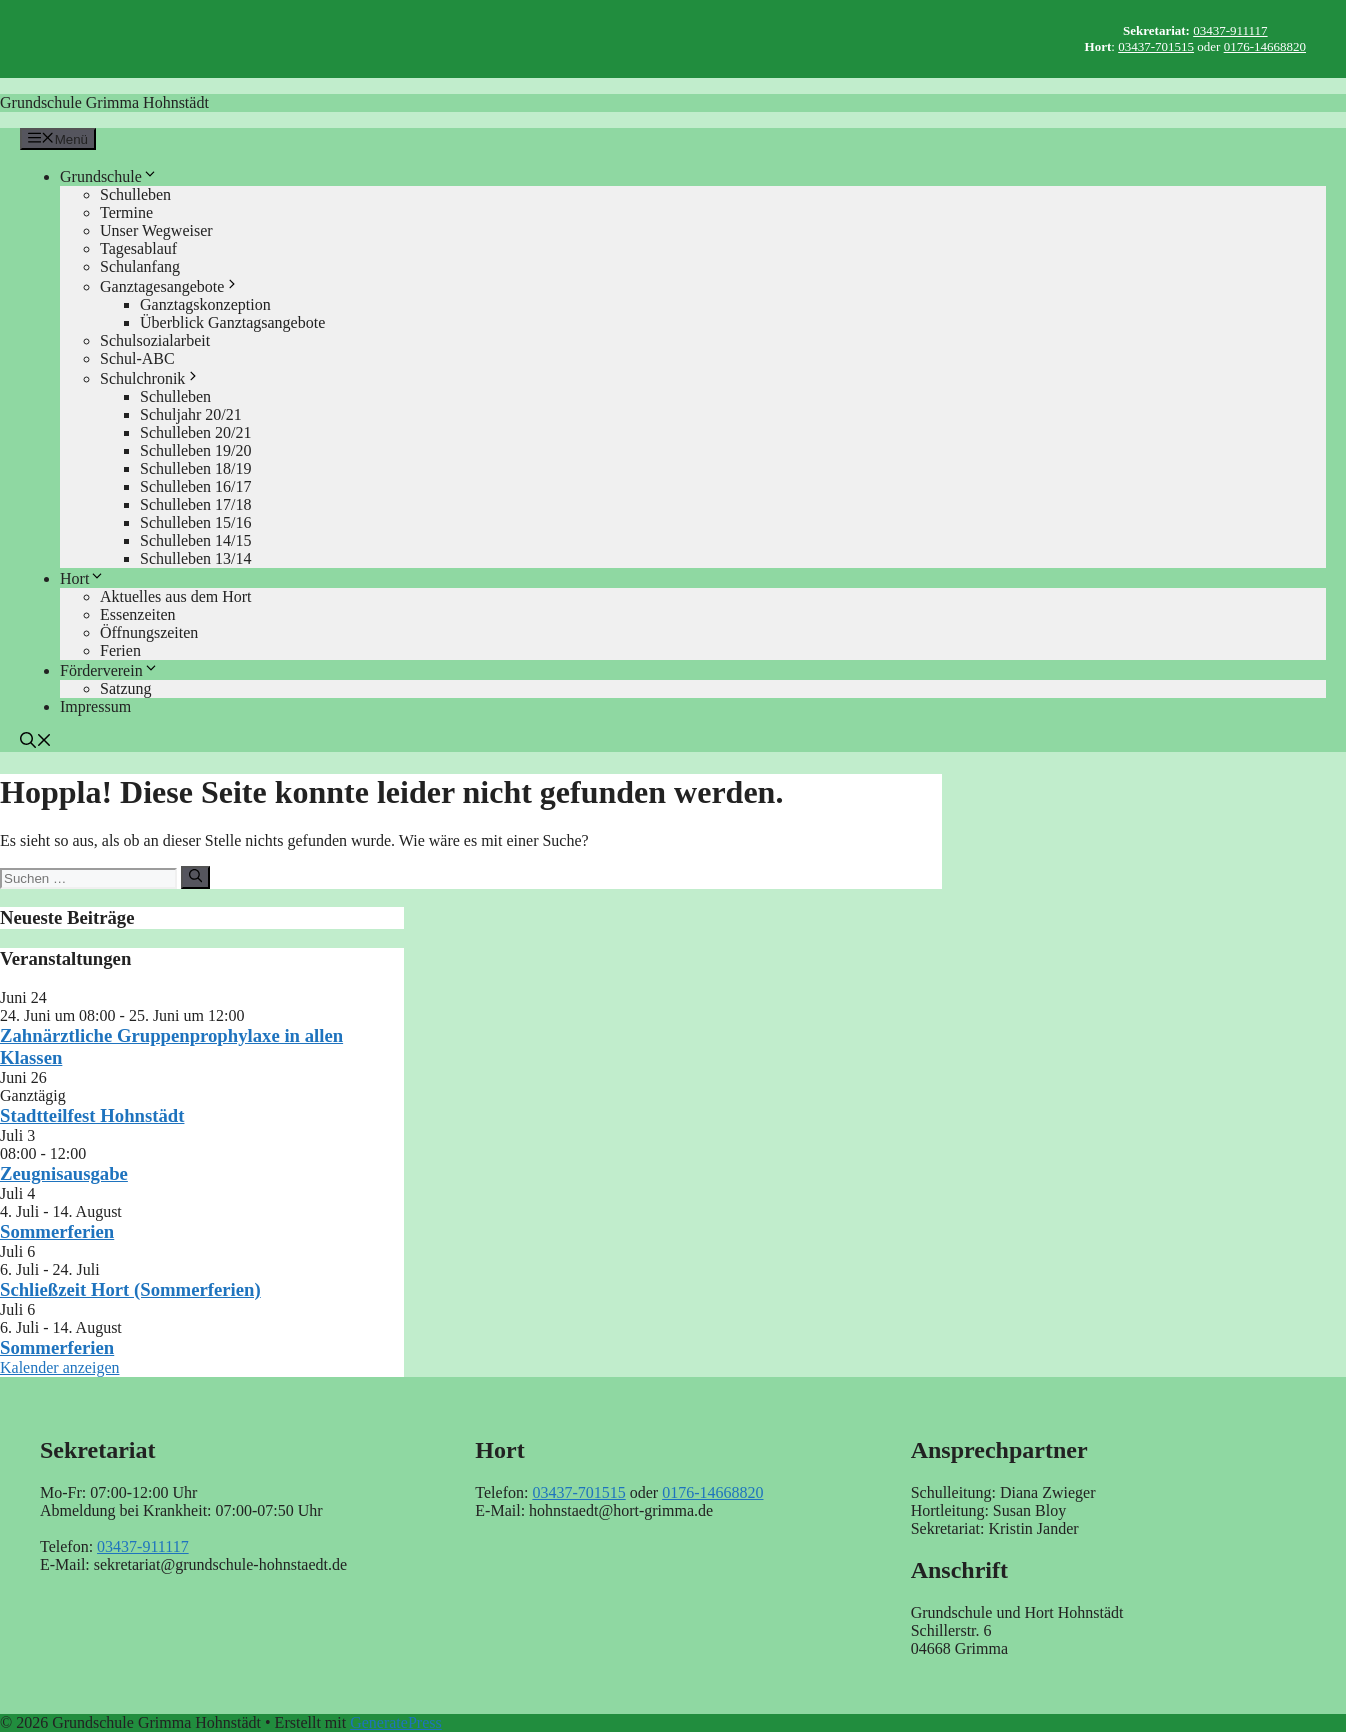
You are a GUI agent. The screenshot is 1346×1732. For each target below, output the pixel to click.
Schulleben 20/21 (196, 432)
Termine (126, 212)
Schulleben (135, 194)
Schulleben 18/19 (196, 468)
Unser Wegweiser (156, 230)
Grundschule (109, 176)
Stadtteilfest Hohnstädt (92, 1115)
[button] (36, 742)
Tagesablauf (138, 248)
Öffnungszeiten (149, 632)
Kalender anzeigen (59, 1367)
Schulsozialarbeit (155, 340)
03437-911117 (1230, 30)
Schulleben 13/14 (196, 558)
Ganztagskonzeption (205, 304)
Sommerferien (57, 1231)
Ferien (120, 650)
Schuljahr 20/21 (191, 414)
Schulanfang (140, 266)
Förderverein (109, 670)
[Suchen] (195, 877)
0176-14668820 (1265, 46)
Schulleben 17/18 (196, 504)
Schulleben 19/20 (196, 450)
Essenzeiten (138, 614)
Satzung (126, 688)
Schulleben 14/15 (196, 540)
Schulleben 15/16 (196, 522)
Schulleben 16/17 (196, 486)
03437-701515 (1156, 46)
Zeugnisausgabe (64, 1173)
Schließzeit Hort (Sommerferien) (130, 1289)
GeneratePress (396, 1722)
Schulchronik (150, 378)
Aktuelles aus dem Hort (176, 596)
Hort (82, 578)
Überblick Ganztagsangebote (232, 322)
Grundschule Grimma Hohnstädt (104, 102)
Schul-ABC (137, 358)
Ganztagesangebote (170, 286)
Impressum (95, 706)
